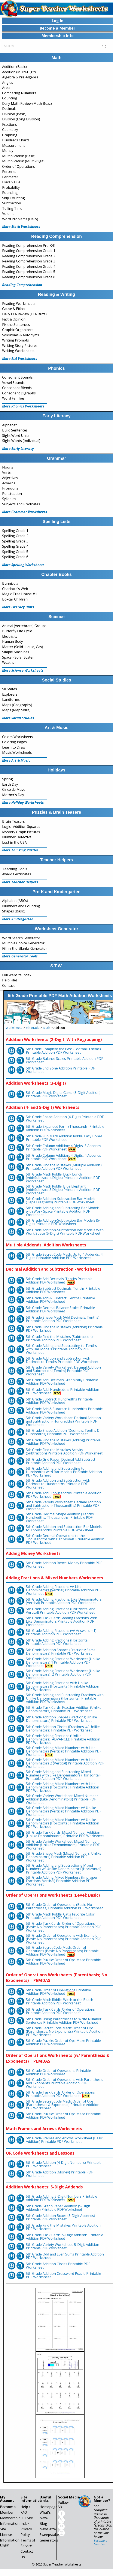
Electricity (9, 636)
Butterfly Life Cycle (17, 631)
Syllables (9, 498)
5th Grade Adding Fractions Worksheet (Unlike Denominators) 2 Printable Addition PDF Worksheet (63, 1674)
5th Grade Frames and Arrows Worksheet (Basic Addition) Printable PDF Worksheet (64, 2140)
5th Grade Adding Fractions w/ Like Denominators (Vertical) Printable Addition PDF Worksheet (63, 1590)
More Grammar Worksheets (24, 511)
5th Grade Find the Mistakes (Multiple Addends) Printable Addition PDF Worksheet (64, 1167)
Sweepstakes (50, 2534)
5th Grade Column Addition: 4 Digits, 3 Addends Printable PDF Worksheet (63, 1147)
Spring (7, 779)
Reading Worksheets (19, 303)
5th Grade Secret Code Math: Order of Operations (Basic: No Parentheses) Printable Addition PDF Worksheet (62, 1951)
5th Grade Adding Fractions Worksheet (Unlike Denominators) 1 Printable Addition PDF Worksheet (63, 1662)
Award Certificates (16, 874)
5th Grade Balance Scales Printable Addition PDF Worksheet (64, 1060)
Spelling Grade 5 (15, 551)
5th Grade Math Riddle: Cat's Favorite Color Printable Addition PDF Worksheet (60, 1916)
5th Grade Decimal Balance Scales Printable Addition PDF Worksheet (60, 1309)
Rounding (10, 192)
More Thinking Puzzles (20, 850)
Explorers (10, 694)
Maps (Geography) (17, 704)
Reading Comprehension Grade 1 (28, 250)
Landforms (11, 699)
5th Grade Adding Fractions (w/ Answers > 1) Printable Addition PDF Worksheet (61, 1632)
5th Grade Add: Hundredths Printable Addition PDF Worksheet (62, 1391)
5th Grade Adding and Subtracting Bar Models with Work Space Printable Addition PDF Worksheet (63, 1211)
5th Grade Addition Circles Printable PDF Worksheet (58, 2265)
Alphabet (9, 425)
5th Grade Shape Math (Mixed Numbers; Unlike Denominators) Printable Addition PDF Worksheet (63, 1857)
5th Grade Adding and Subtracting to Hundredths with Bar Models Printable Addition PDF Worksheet (64, 1472)
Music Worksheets (17, 752)
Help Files (10, 980)
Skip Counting (13, 198)
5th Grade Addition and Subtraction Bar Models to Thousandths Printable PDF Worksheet (64, 1528)
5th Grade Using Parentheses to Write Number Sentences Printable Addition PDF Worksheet (63, 2021)
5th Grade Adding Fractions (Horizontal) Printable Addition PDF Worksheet (57, 1642)
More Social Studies (18, 718)
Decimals (9, 108)
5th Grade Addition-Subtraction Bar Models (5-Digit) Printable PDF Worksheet (63, 1222)
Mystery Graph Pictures (21, 832)
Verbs (7, 472)
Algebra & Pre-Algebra (20, 77)
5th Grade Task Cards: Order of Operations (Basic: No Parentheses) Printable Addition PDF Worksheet (63, 1927)
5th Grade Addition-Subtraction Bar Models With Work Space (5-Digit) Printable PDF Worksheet (65, 1232)
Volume (8, 213)
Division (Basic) (14, 114)
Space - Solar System (18, 657)
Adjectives (10, 477)
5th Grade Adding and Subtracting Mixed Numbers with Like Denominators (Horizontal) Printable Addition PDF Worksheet (63, 1775)
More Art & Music (16, 760)
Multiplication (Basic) (19, 156)
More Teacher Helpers (20, 882)
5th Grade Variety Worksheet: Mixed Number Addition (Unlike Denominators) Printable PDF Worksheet (63, 1845)
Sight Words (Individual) (21, 440)
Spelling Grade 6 (15, 556)
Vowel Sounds (13, 382)
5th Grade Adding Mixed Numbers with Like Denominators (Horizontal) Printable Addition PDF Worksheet (62, 1787)
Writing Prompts (15, 340)
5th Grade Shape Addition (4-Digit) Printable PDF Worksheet (65, 1118)
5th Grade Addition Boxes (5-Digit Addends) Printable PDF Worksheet (60, 2217)
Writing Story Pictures (19, 345)
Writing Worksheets (18, 350)
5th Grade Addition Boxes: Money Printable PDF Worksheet (64, 1565)
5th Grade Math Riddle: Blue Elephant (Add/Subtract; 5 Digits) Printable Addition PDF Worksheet (63, 1189)
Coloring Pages (14, 742)
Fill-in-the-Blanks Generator (24, 948)
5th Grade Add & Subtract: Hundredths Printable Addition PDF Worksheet (64, 1410)
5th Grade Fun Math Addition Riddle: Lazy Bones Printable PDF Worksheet (64, 1138)
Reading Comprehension (22, 284)
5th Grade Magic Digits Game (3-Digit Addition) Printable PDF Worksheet (63, 1094)
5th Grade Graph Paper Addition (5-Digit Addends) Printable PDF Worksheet (58, 2208)
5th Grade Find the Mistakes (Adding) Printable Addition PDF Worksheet (63, 1442)
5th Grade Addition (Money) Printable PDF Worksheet (59, 2174)
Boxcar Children (15, 599)
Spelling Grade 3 (15, 541)
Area (6, 87)
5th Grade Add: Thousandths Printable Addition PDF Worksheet (63, 1495)
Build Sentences (15, 430)
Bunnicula (10, 583)
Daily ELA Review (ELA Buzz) (24, 314)
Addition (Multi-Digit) (19, 72)
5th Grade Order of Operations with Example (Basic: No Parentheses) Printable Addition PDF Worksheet (63, 1939)
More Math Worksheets (21, 226)
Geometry (10, 129)
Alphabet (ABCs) (15, 900)
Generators (49, 2540)
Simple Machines (15, 652)
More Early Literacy (18, 448)
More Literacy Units (18, 607)
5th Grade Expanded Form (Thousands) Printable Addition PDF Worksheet (65, 1128)
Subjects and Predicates (21, 504)
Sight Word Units (16, 435)
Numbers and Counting (21, 906)
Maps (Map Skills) (16, 710)
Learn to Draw (13, 747)
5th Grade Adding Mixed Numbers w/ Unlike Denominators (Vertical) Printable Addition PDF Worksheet (63, 1811)
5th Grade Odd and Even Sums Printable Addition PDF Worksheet (65, 2256)
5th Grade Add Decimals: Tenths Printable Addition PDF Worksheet (59, 1280)
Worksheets (14, 1028)
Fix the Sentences (16, 324)
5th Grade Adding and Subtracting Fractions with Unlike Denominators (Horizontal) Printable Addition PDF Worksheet (65, 1698)
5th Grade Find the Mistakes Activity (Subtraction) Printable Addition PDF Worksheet (64, 1451)
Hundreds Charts (16, 140)
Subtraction (11, 203)
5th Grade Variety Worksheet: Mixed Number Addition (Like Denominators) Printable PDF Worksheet (62, 1799)
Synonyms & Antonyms (20, 335)
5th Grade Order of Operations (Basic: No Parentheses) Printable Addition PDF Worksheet (64, 1906)
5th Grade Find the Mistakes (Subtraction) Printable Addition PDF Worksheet (59, 1338)
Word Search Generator (21, 938)
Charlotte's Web (15, 588)
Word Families (13, 398)
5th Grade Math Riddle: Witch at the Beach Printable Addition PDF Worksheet (59, 2001)
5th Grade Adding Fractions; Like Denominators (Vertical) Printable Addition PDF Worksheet (64, 1601)
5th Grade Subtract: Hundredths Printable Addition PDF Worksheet (59, 1401)
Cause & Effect (13, 308)
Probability (11, 187)
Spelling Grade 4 (15, 546)
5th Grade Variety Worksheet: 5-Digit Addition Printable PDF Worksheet (62, 2246)
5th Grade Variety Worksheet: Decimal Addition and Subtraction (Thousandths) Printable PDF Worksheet (63, 1505)
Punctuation (12, 493)
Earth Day (10, 784)
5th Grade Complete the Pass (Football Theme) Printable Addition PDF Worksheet (63, 1051)
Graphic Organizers (17, 329)
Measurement (13, 145)
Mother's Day (13, 794)
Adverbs (8, 483)
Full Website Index (16, 975)
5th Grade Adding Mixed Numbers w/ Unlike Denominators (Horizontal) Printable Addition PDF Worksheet (62, 1823)
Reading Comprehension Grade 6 (28, 277)
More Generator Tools (20, 956)
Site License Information (9, 2535)
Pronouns (10, 488)
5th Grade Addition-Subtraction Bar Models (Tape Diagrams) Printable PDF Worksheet (60, 1200)
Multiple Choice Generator (23, 943)
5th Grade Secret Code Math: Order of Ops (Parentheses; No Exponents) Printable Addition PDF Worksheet (64, 2031)
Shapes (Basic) (13, 911)
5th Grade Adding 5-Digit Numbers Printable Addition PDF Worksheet (61, 2198)
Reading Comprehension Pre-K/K (28, 245)
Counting (9, 98)
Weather (9, 662)
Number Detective (16, 837)
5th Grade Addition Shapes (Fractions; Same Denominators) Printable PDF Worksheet (60, 1651)
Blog (43, 2523)
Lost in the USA (14, 842)
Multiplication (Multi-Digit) (23, 161)
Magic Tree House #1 (19, 594)
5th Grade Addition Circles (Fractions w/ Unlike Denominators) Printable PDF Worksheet (63, 1728)
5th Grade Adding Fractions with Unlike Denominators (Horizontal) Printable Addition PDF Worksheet (62, 1686)
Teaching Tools (14, 869)
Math (46, 1028)
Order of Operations (18, 166)
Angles (7, 82)
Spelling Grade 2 (15, 535)
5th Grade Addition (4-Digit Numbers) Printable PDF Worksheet (63, 2164)
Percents (9, 171)
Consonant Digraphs (19, 393)
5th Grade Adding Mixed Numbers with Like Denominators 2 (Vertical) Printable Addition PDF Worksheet (65, 1763)
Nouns (7, 467)
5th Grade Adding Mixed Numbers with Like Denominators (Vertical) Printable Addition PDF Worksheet (63, 1751)
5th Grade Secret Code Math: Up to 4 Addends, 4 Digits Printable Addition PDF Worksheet (64, 1256)
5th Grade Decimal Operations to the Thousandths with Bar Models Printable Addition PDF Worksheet (65, 1539)
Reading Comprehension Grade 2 (28, 256)
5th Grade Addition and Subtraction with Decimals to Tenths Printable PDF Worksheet (62, 1360)
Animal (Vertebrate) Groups (24, 625)
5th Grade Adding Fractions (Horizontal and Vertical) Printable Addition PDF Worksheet (60, 1611)
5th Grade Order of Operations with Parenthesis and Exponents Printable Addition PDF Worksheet (64, 2083)
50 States (9, 689)
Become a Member (100, 2542)
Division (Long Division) (21, 119)
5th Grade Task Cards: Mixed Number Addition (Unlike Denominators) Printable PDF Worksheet (65, 1834)
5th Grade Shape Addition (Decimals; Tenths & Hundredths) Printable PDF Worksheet (62, 1432)
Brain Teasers (13, 821)
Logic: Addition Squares (21, 826)
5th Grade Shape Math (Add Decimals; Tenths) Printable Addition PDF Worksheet (62, 1319)
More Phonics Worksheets (23, 406)
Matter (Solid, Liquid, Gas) (22, 646)
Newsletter (48, 2529)
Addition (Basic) (14, 66)
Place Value (11, 182)
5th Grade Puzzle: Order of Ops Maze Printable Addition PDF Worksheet (63, 1961)
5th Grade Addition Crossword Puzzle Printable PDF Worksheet (63, 2275)
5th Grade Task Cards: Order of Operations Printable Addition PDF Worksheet (60, 2011)
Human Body (12, 641)
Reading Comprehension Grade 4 (28, 266)
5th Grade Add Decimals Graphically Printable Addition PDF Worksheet (62, 1382)
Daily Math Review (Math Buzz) (27, 103)
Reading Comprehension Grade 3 (28, 261)
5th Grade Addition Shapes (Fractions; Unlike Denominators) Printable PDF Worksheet (61, 1719)
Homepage (48, 2506)
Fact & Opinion (13, 319)
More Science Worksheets (23, 670)
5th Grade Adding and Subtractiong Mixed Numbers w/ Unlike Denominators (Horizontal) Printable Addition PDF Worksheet (63, 1869)
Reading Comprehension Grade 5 (28, 271)
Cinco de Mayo (13, 789)
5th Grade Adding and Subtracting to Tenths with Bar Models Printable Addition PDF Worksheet (61, 1349)
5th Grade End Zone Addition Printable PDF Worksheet (60, 1070)
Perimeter (10, 177)
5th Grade (32, 1028)
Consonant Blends (17, 387)
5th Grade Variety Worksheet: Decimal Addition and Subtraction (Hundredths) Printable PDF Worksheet (63, 1421)
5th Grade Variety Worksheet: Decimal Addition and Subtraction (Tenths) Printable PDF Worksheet (63, 1370)
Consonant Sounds (17, 377)
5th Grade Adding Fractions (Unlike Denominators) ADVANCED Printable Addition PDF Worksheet (63, 1739)
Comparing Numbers (19, 93)
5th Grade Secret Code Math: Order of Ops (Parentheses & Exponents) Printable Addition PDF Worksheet (62, 2104)
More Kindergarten (17, 919)
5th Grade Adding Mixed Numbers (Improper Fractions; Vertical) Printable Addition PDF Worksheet (62, 1881)
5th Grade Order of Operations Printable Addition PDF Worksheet (58, 1992)
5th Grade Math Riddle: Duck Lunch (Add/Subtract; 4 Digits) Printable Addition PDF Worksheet (63, 1177)
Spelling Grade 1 (15, 530)
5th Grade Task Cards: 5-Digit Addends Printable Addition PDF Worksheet (64, 2237)
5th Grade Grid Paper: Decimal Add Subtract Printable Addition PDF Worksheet (60, 1461)
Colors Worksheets (17, 736)
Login (4, 2545)
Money (7, 150)
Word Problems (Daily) (20, 219)
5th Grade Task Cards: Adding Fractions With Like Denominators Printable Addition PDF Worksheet (61, 1621)
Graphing (9, 135)
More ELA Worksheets (19, 358)
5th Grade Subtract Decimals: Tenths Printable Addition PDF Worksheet (63, 1290)
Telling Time (12, 208)
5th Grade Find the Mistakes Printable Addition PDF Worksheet (63, 2227)
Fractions (9, 124)
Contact (8, 985)
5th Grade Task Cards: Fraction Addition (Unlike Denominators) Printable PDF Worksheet (63, 1709)
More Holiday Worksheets (23, 802)
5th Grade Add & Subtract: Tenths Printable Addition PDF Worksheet (60, 1300)
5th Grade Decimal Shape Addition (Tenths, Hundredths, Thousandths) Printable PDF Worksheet (60, 1517)
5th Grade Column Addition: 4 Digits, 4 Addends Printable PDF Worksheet (63, 1157)
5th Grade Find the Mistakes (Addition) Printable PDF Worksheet (64, 1329)
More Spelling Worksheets (23, 564)
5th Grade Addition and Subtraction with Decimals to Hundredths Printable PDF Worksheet (58, 1484)
